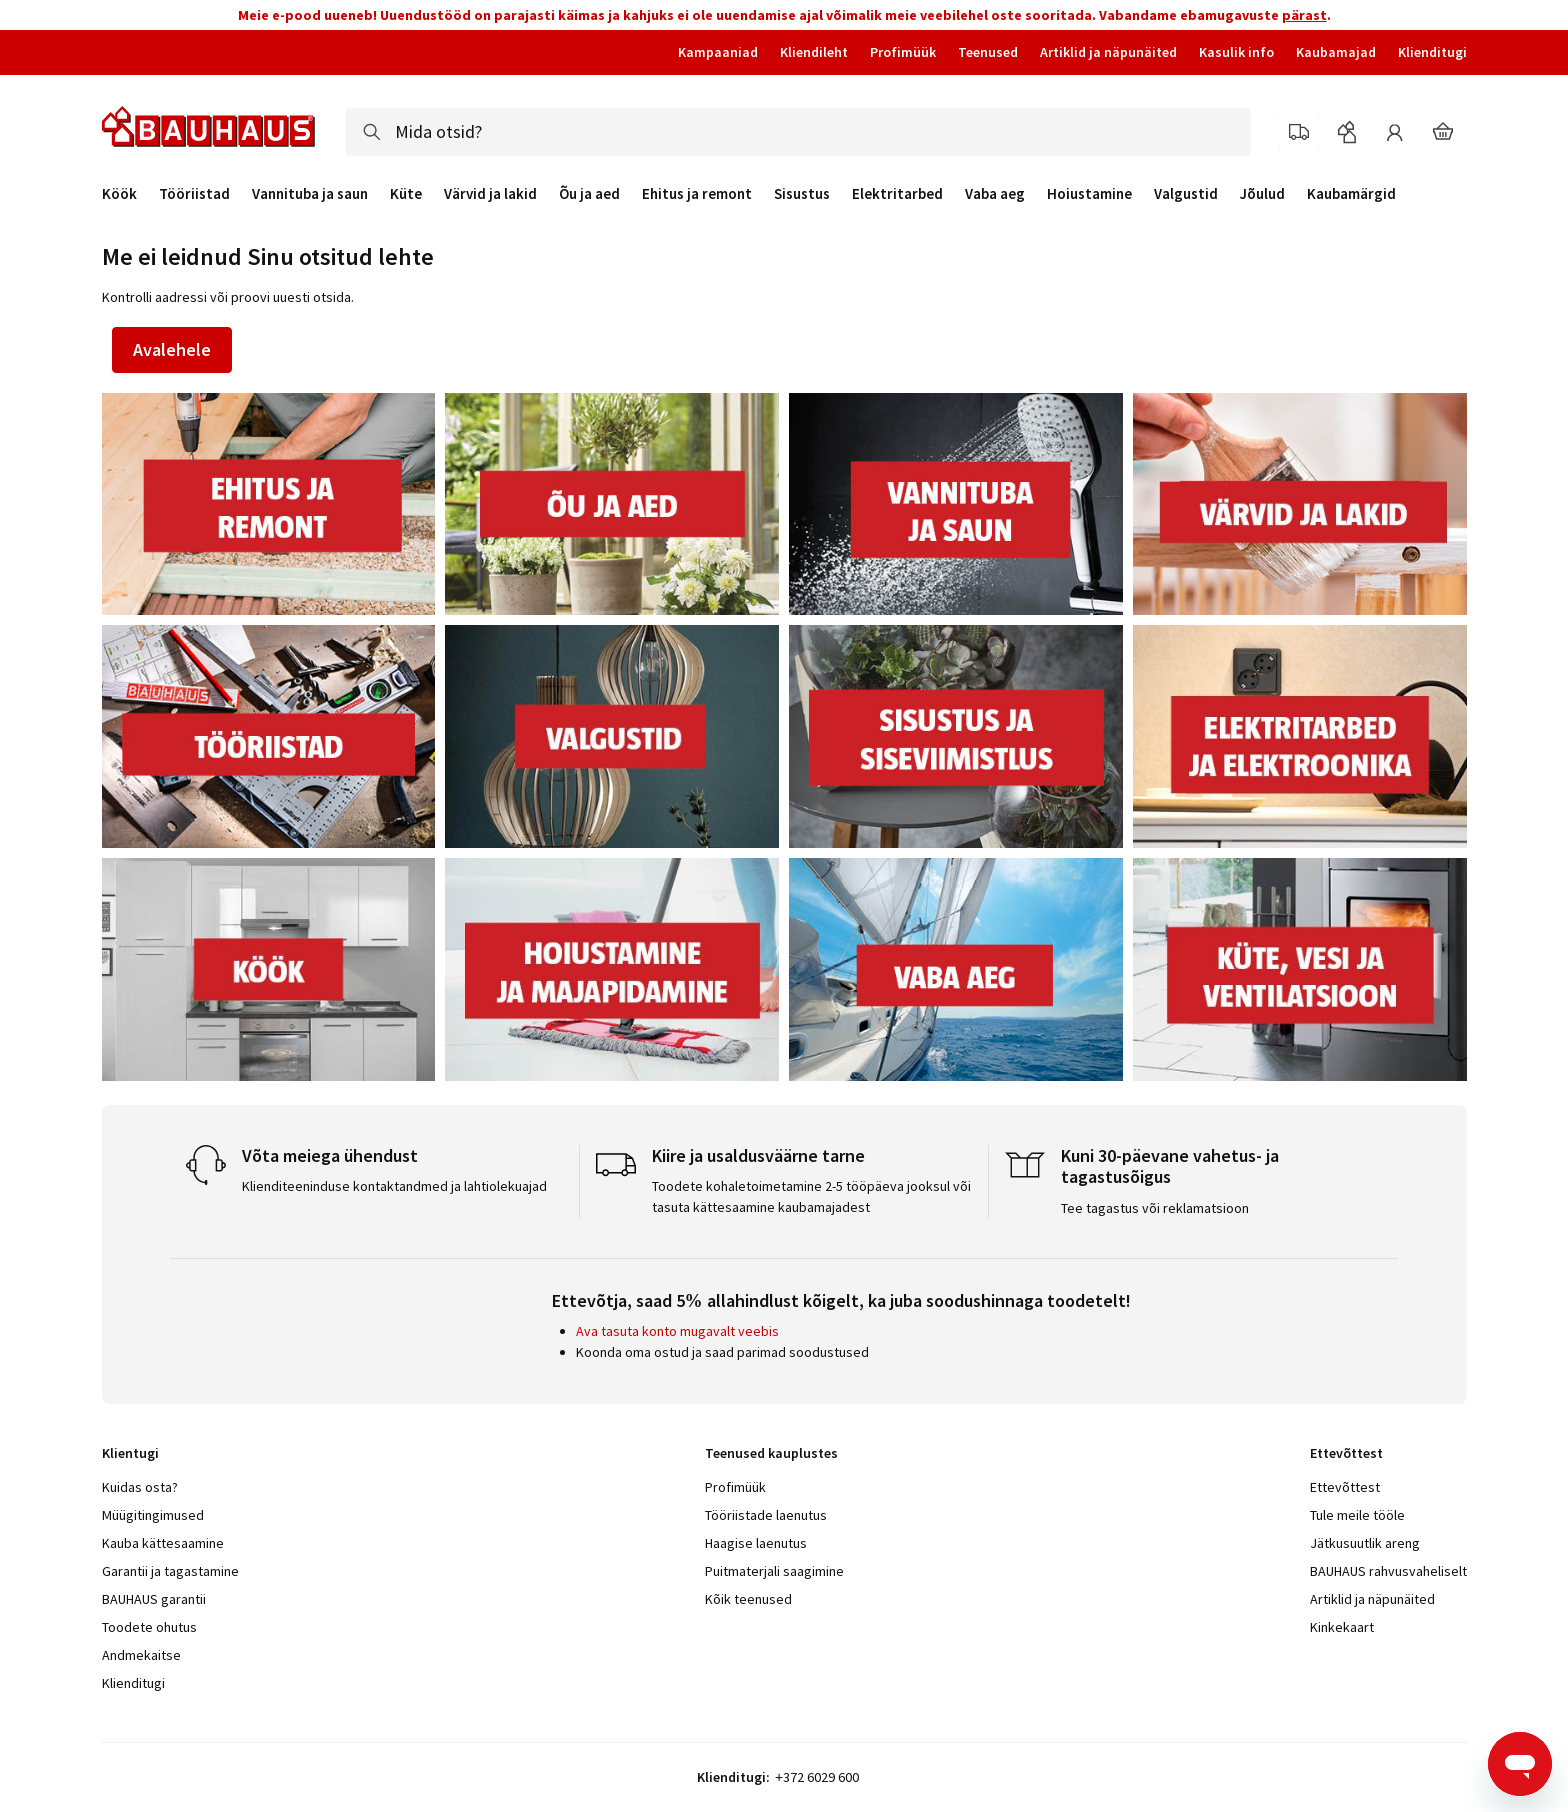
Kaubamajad (1336, 52)
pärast (1304, 15)
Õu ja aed (589, 194)
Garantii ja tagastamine (170, 1571)
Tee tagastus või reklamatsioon (1155, 1208)
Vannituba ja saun (310, 194)
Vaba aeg (995, 194)
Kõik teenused (748, 1599)
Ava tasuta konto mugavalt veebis (677, 1331)
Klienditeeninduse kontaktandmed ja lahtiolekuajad (394, 1186)
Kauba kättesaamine (163, 1543)
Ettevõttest (1345, 1487)
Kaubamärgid (1351, 193)
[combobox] (798, 132)
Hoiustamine (1089, 194)
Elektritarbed (897, 194)
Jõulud (1262, 194)
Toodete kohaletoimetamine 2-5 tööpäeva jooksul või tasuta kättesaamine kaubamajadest (811, 1196)
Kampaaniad (718, 52)
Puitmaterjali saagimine (774, 1571)
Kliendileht (814, 52)
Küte (406, 194)
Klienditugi (1432, 52)
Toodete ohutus (149, 1627)
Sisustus (802, 194)
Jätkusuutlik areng (1365, 1543)
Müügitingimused (153, 1515)
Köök (119, 194)
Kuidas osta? (140, 1487)
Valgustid (1186, 194)
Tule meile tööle (1357, 1515)
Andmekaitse (141, 1655)
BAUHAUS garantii (154, 1599)
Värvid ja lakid (490, 194)
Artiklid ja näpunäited (1108, 52)
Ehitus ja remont (697, 194)
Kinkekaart (1342, 1627)
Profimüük (903, 52)
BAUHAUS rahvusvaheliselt (1388, 1571)
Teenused (988, 52)
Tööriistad (194, 194)
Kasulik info (1236, 52)
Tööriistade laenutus (766, 1515)
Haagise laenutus (756, 1543)
